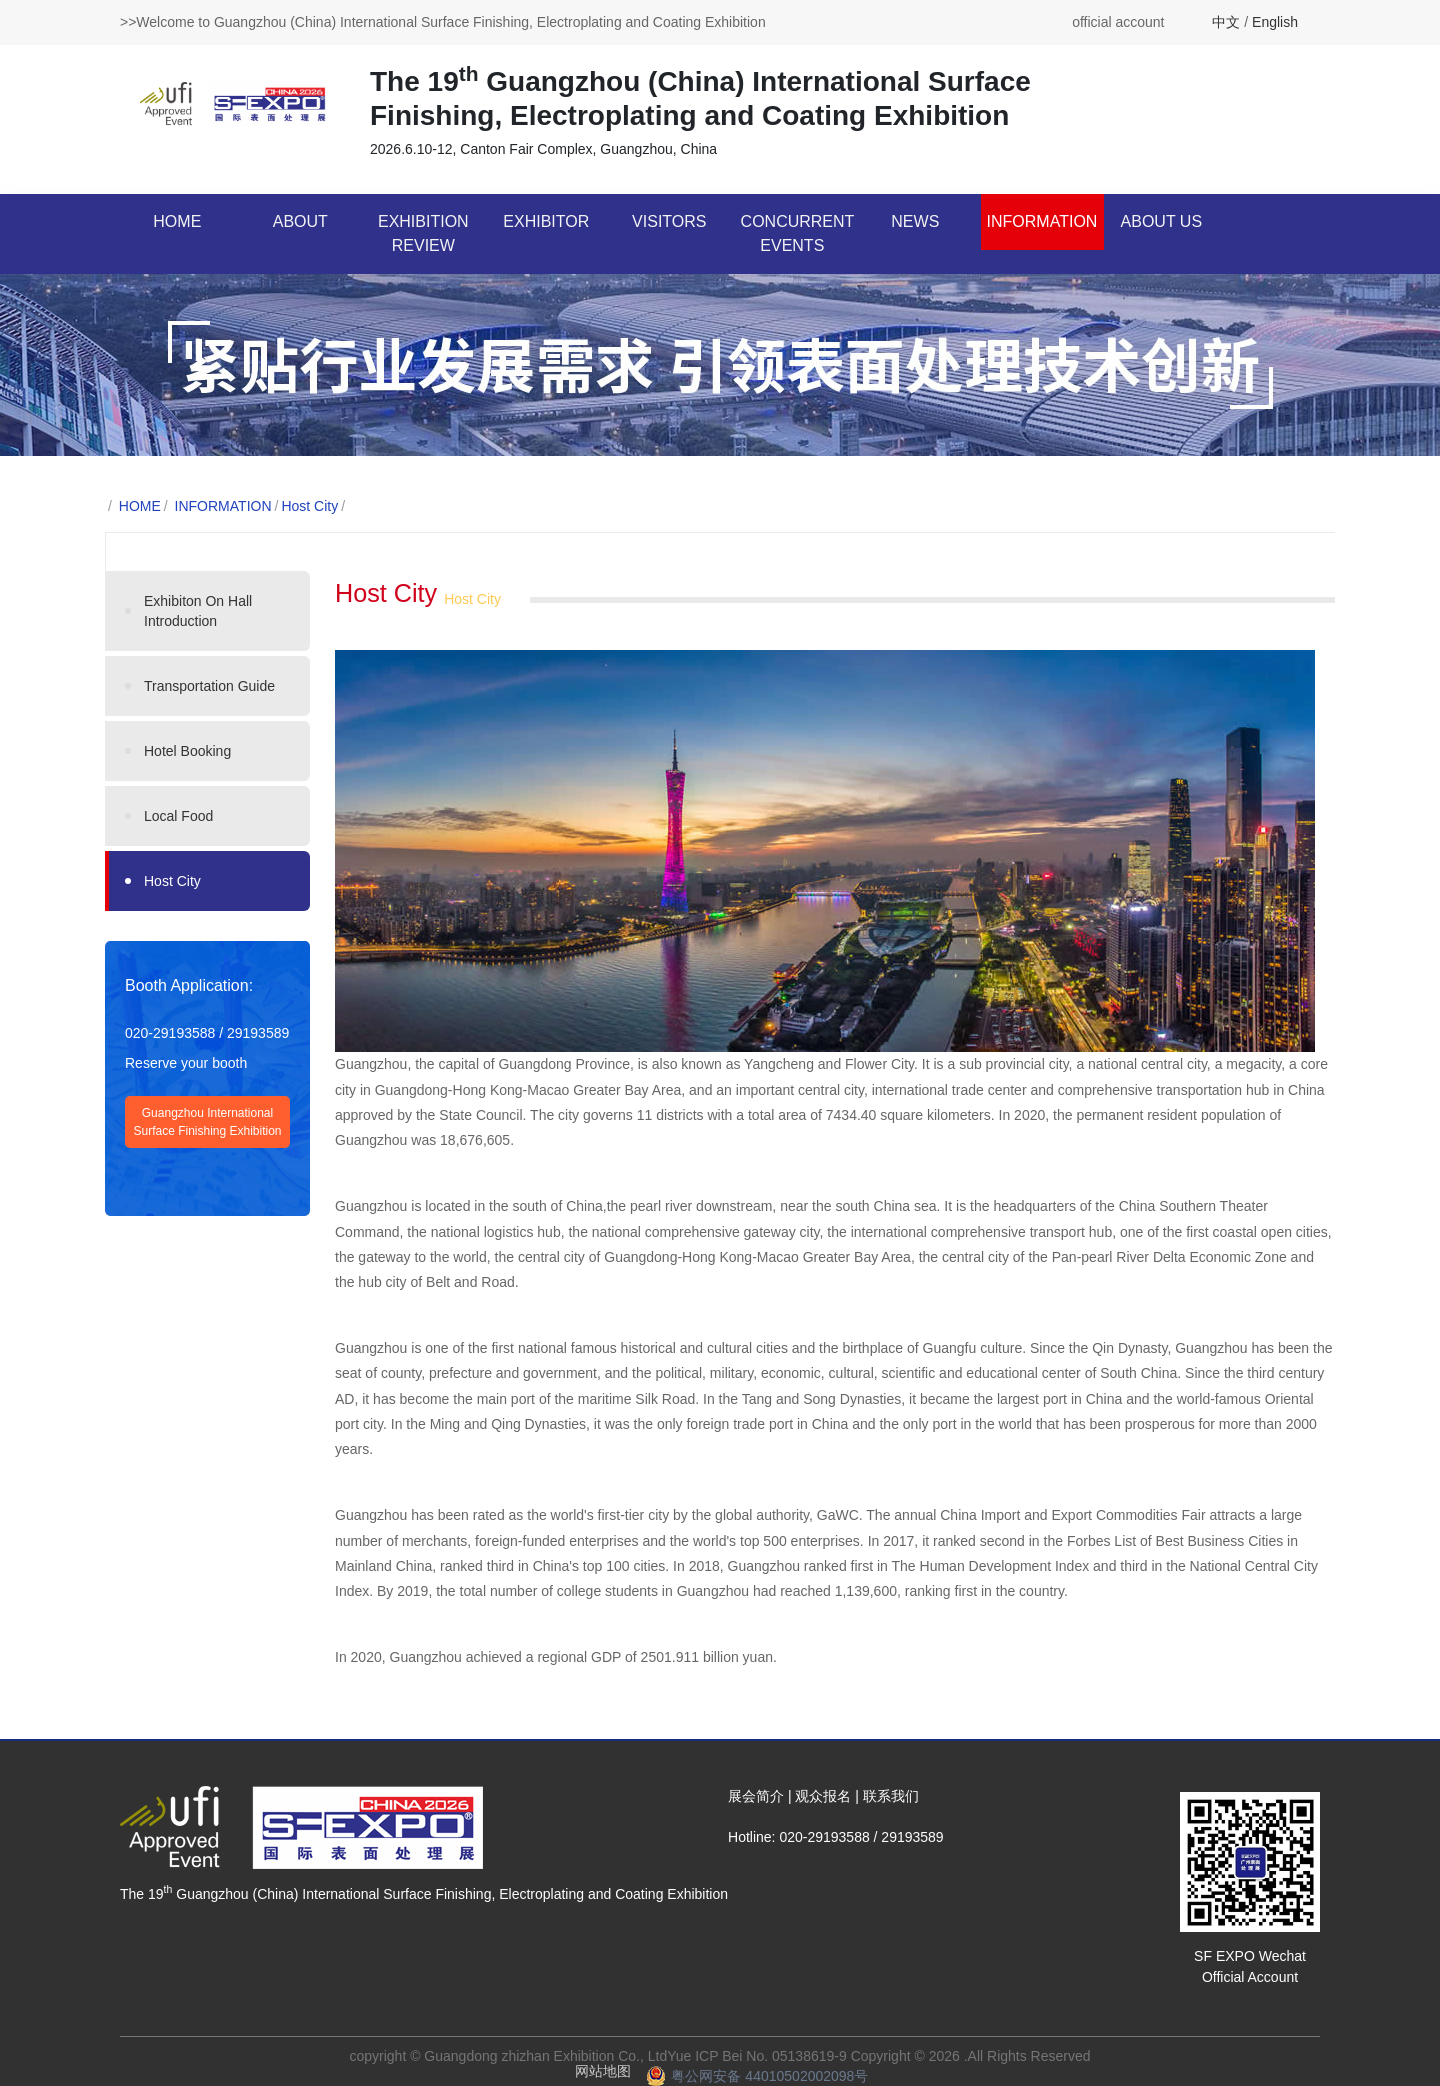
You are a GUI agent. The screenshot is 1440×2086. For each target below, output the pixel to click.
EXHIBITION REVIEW (423, 233)
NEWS (915, 221)
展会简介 (756, 1796)
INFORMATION (1042, 221)
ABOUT (300, 221)
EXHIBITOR (546, 221)
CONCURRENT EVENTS (798, 233)
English (1275, 22)
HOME (177, 221)
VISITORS (669, 221)
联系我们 (891, 1796)
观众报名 (823, 1796)
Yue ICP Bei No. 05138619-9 (757, 2056)
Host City (309, 506)
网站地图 (603, 2071)
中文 (1226, 22)
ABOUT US (1162, 221)
